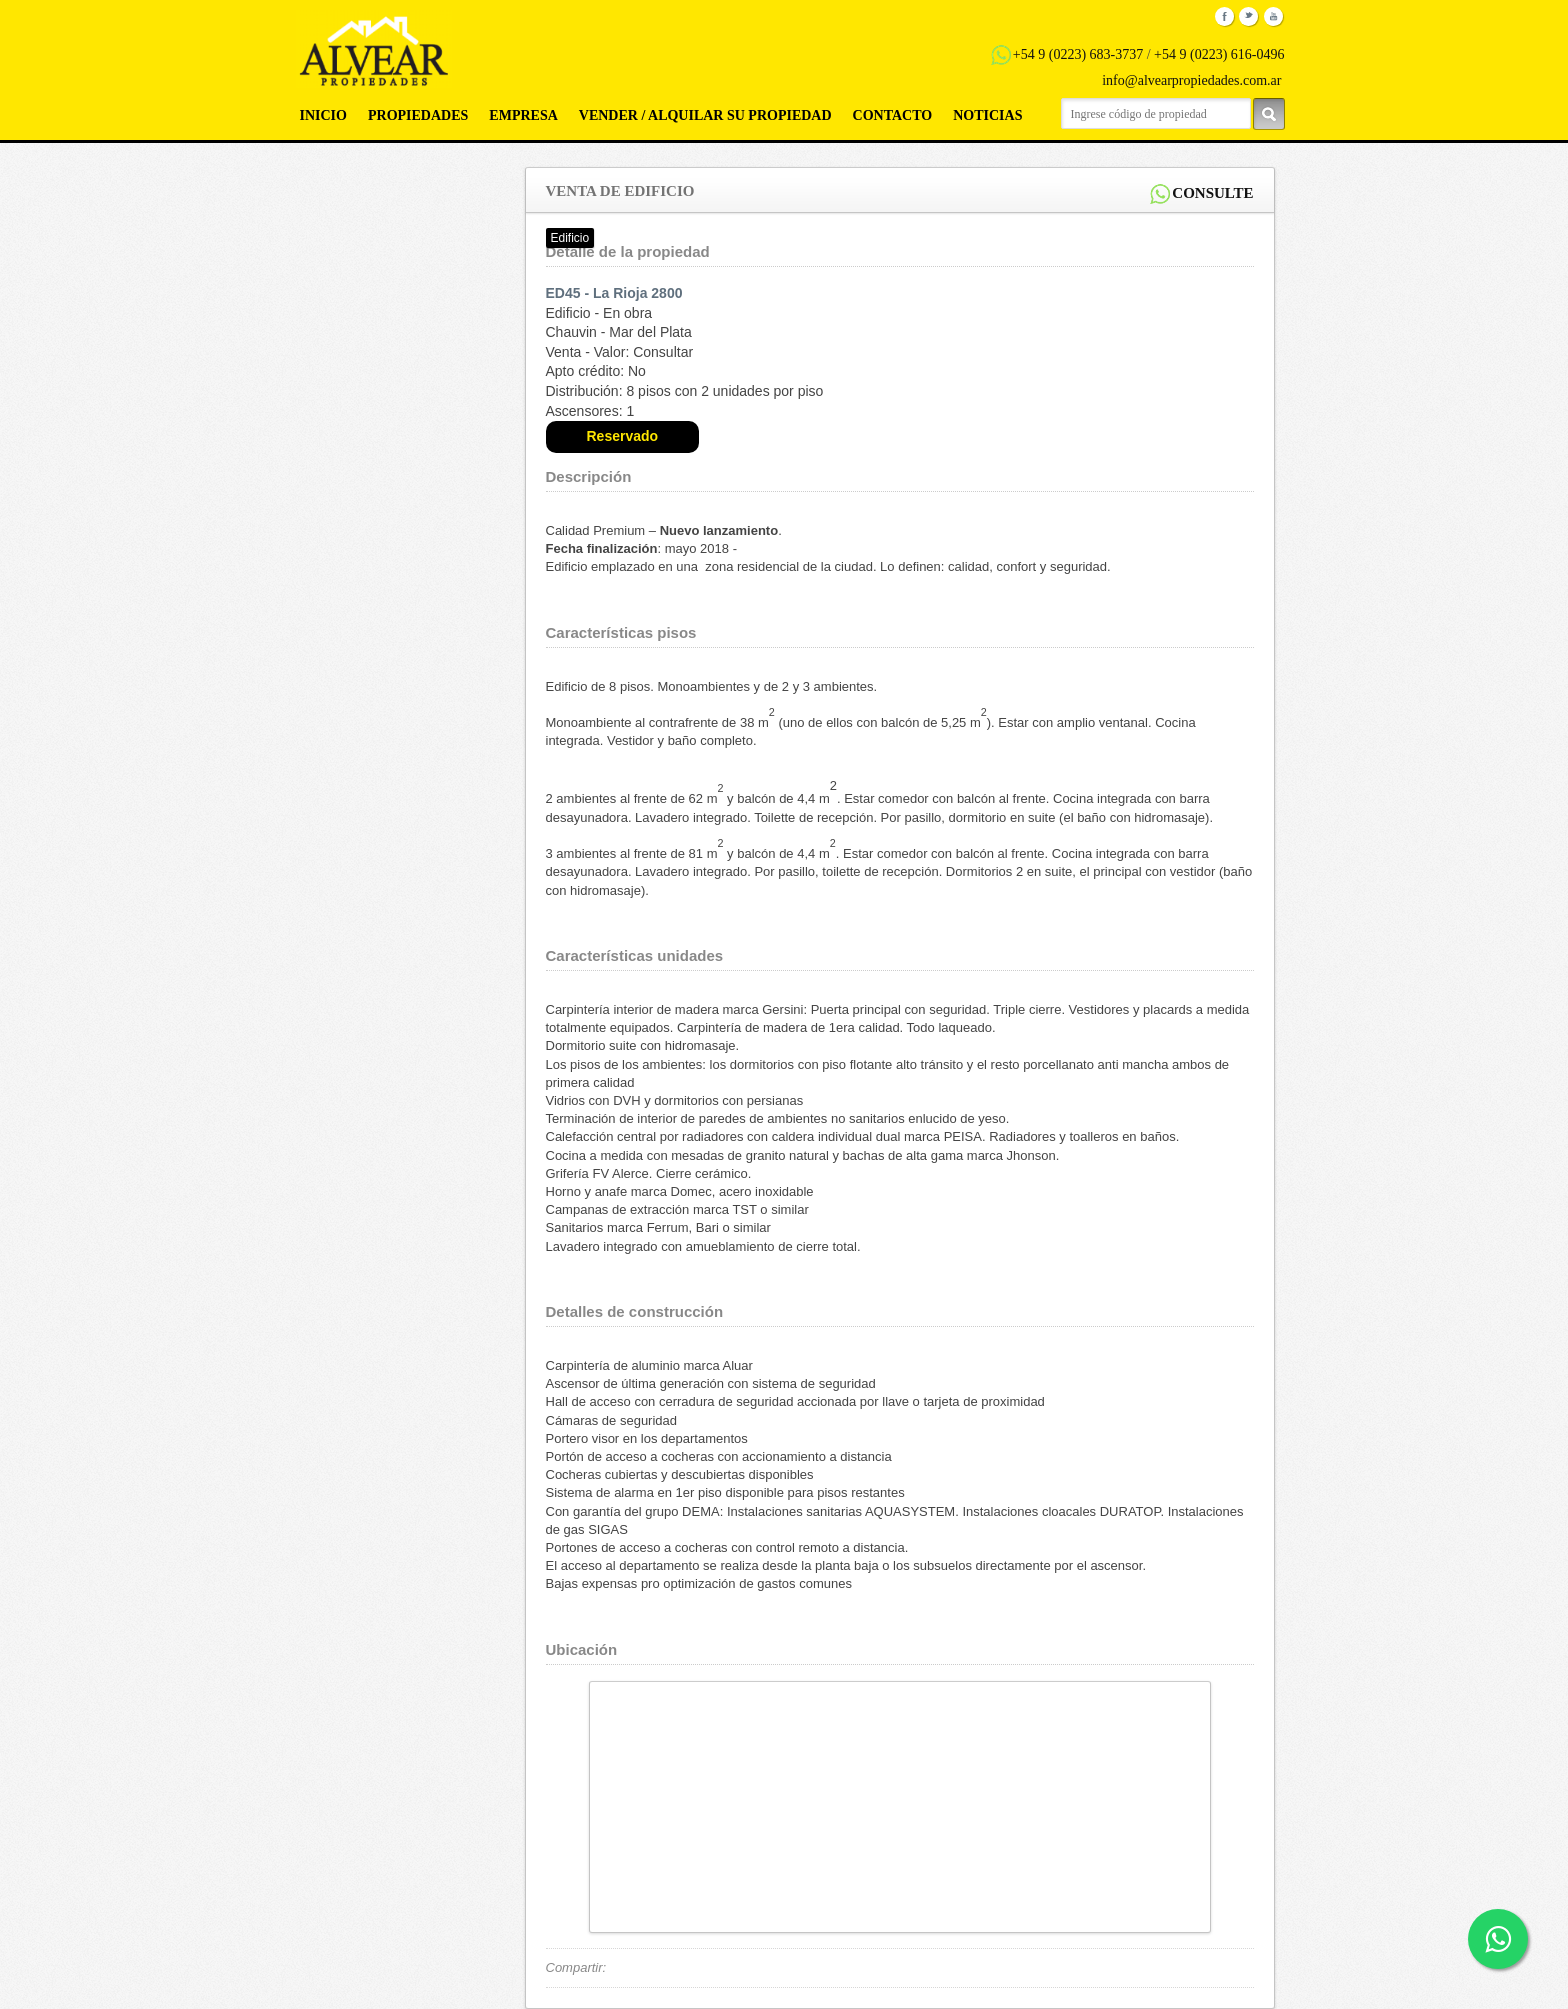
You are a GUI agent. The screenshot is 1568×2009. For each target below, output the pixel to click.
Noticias (987, 115)
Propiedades (418, 115)
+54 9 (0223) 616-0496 (1219, 54)
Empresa (523, 115)
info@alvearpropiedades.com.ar (1191, 80)
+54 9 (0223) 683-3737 (1078, 54)
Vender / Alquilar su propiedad (705, 115)
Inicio (323, 115)
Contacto (893, 115)
